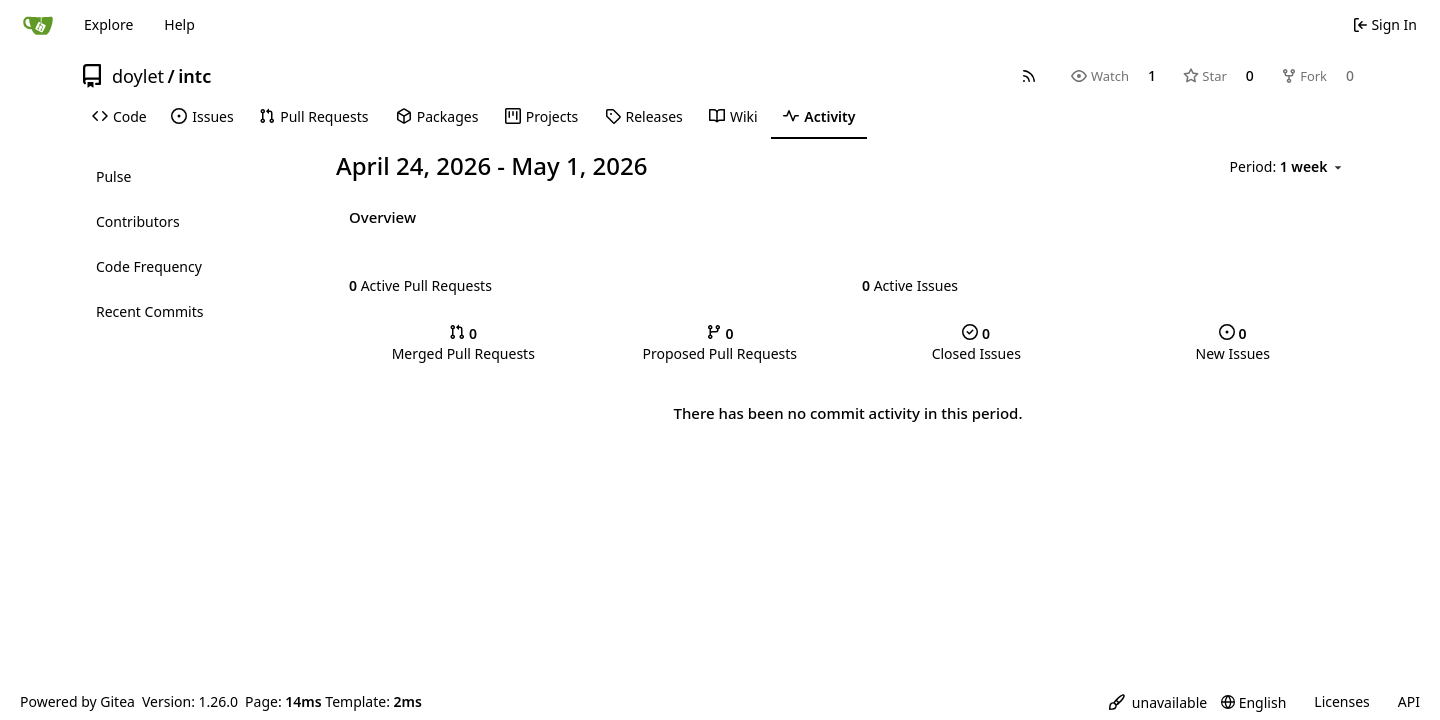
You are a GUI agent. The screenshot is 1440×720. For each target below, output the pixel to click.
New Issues (1233, 343)
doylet (138, 76)
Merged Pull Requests (463, 343)
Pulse (113, 176)
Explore (108, 24)
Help (179, 24)
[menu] (1287, 167)
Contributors (138, 221)
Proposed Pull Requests (719, 343)
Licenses (1342, 701)
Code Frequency (149, 266)
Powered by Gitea (77, 701)
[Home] (38, 25)
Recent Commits (149, 311)
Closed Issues (976, 343)
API (1409, 701)
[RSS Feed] (1029, 76)
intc (194, 76)
